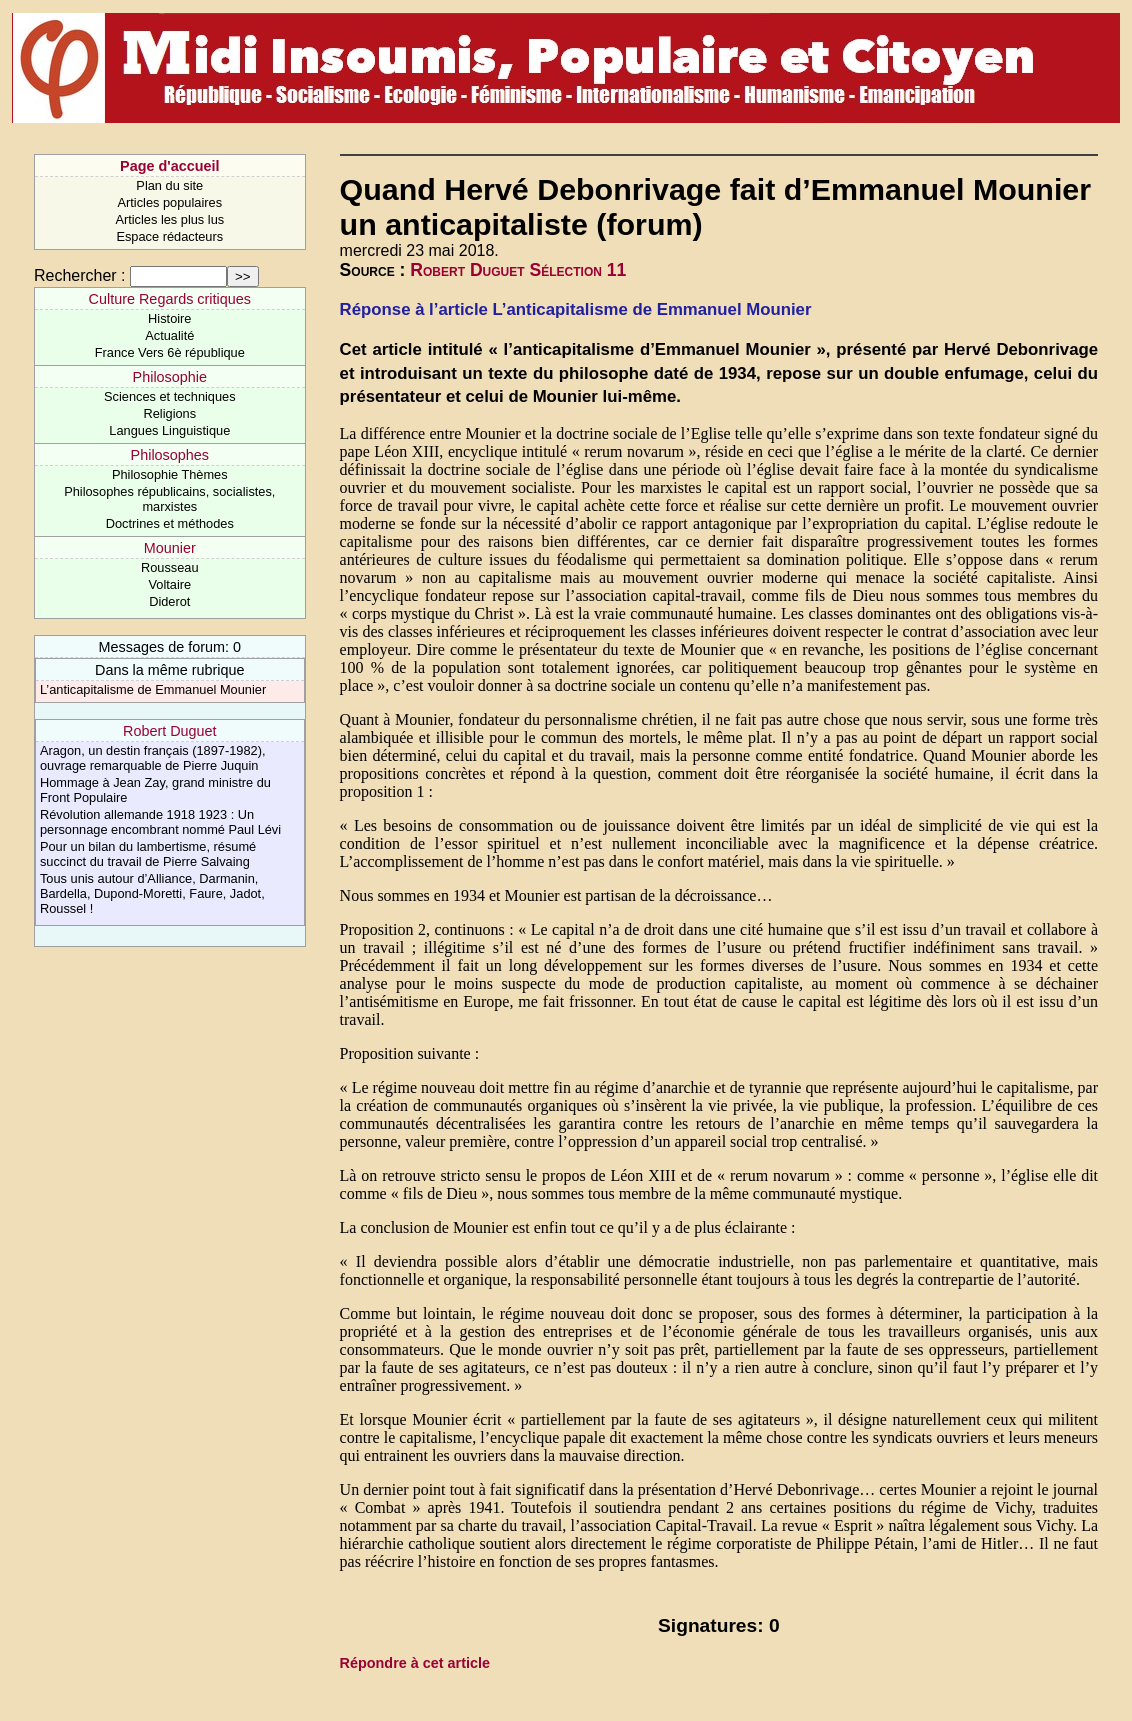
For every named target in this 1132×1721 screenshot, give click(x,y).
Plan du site (169, 185)
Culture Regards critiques (170, 299)
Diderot (169, 601)
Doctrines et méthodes (170, 523)
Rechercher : (80, 275)
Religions (169, 413)
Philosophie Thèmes (170, 474)
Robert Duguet (170, 731)
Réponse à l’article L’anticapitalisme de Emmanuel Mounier (576, 309)
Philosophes (170, 455)
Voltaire (169, 584)
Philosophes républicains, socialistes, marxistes (169, 499)
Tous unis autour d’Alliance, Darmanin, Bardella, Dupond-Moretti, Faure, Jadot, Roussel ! (152, 893)
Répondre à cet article (415, 1663)
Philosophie (170, 377)
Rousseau (170, 567)
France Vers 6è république (170, 352)
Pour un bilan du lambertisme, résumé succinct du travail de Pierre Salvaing (148, 854)
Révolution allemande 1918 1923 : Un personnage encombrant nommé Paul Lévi (160, 822)
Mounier (170, 548)
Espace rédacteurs (169, 236)
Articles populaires (170, 202)
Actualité (169, 335)
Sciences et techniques (170, 396)
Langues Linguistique (169, 430)
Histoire (169, 318)
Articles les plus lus (169, 219)
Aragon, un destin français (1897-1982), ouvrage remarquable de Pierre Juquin (153, 758)
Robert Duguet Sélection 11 (518, 270)
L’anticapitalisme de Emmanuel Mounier (153, 689)
